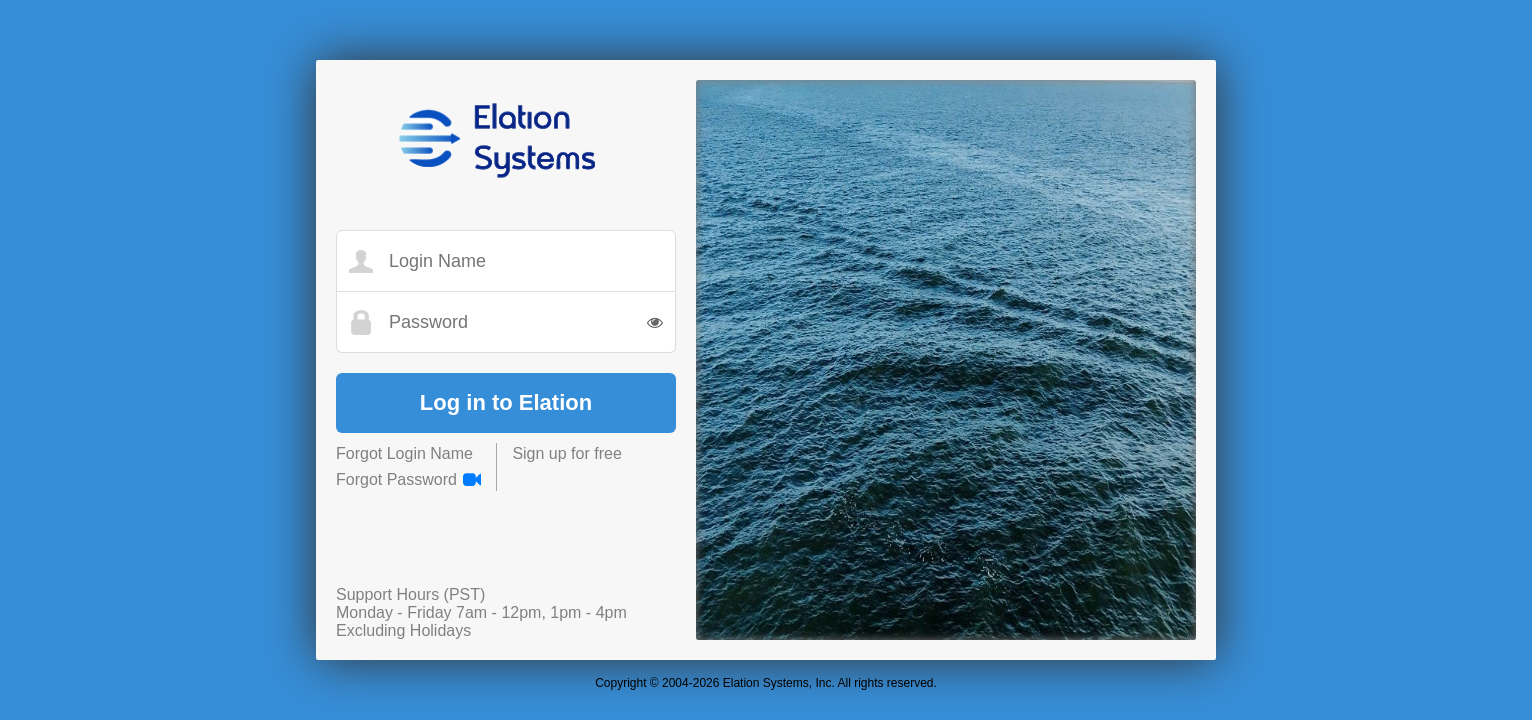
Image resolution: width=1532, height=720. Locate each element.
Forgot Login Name (404, 453)
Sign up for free (566, 453)
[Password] (518, 322)
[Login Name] (518, 261)
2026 (706, 683)
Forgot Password (396, 479)
